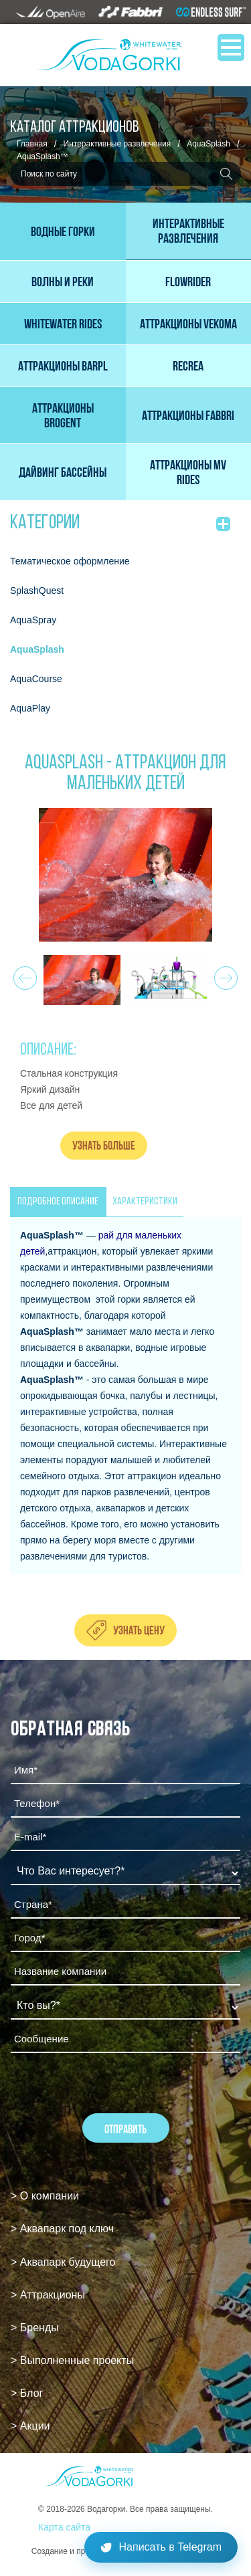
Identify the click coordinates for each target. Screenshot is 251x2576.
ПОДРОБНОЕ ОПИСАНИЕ (57, 1201)
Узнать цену (139, 1630)
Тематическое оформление (70, 561)
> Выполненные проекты (72, 2360)
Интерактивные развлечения (117, 143)
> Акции (30, 2426)
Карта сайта (64, 2527)
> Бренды (35, 2327)
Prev (23, 974)
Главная (32, 143)
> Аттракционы (48, 2294)
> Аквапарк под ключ (62, 2228)
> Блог (27, 2393)
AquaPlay (30, 708)
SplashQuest (37, 590)
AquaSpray (33, 620)
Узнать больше (103, 1145)
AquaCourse (36, 678)
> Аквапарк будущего (63, 2262)
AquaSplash (208, 143)
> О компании (45, 2196)
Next (224, 974)
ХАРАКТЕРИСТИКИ (144, 1201)
